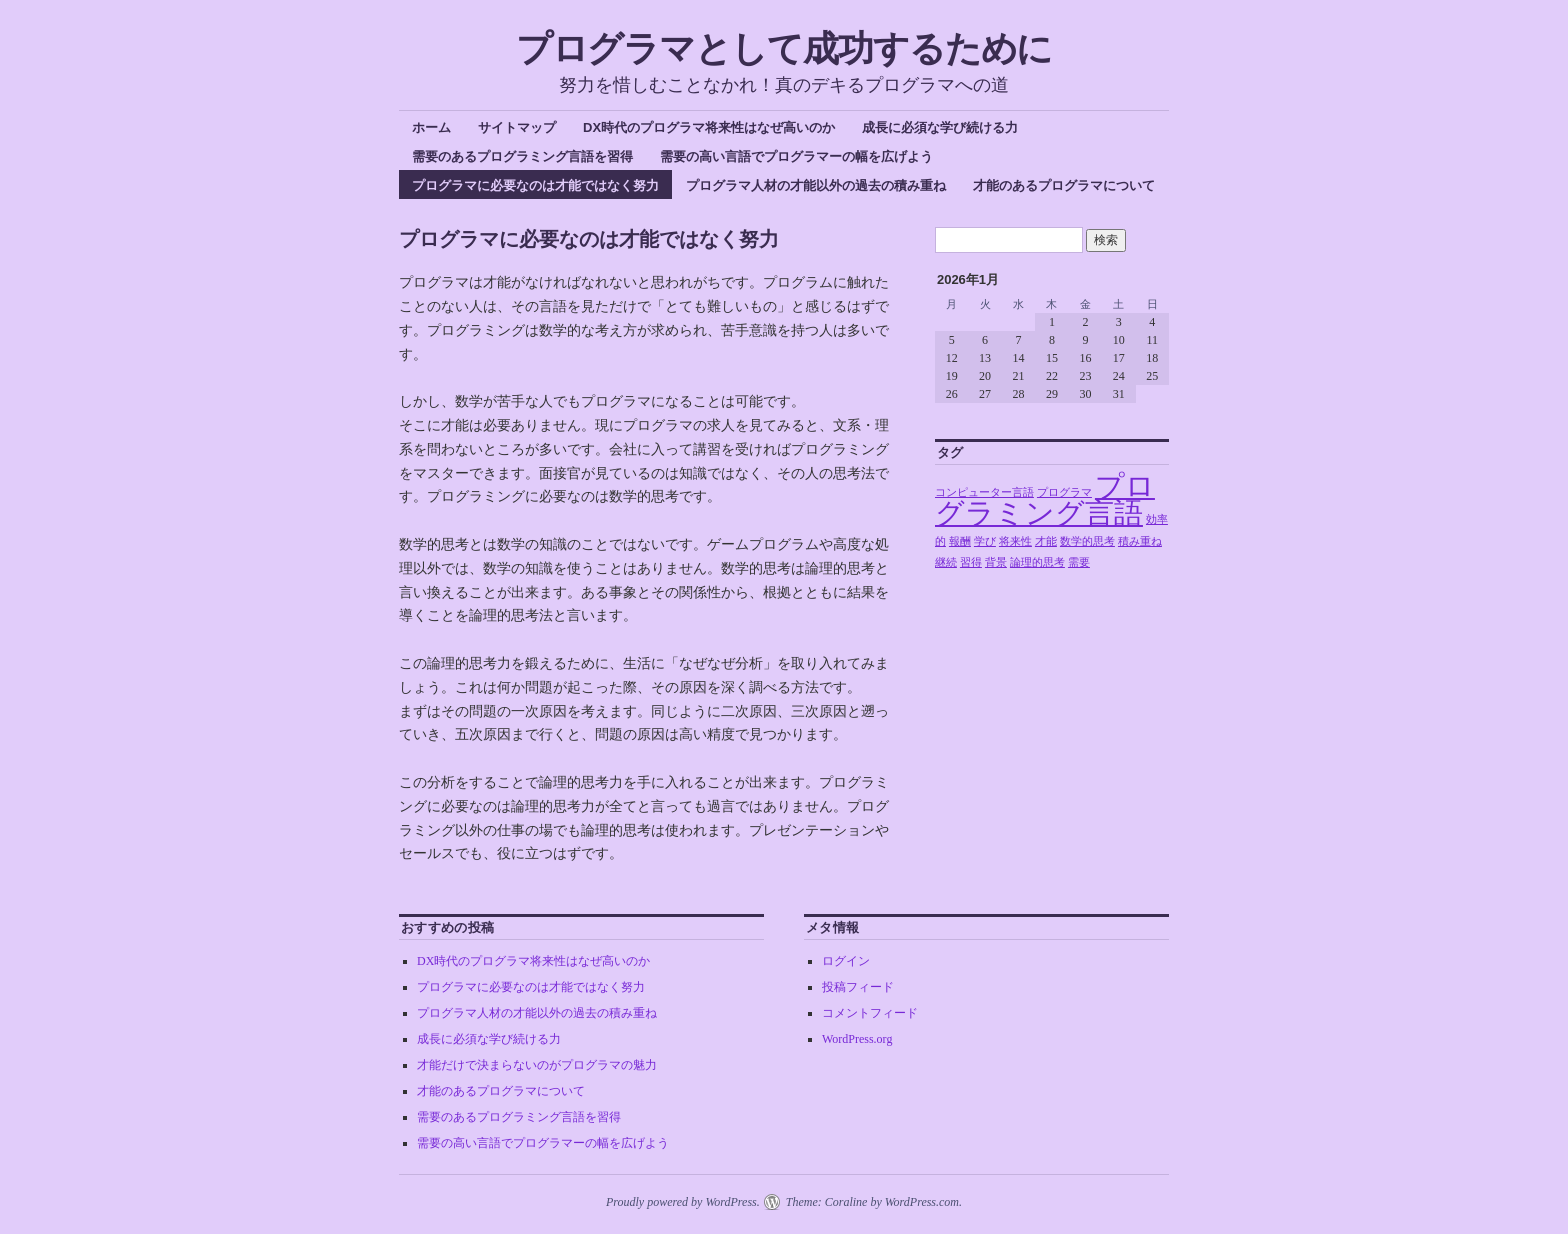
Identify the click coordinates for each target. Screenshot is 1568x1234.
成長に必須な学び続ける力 (940, 127)
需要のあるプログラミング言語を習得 (522, 156)
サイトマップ (517, 127)
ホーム (431, 127)
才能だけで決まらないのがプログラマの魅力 (537, 1065)
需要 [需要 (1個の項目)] (1079, 562)
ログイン (846, 961)
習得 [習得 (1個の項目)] (971, 562)
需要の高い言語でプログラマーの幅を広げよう (796, 156)
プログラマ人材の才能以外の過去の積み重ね (816, 185)
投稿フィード (858, 987)
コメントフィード (870, 1013)
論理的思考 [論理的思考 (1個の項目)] (1037, 562)
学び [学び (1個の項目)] (985, 541)
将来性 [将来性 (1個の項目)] (1015, 541)
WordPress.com (922, 1202)
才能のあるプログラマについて (1064, 185)
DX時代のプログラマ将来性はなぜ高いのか (709, 127)
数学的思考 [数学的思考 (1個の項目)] (1087, 541)
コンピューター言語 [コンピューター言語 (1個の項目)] (984, 492)
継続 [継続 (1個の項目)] (946, 562)
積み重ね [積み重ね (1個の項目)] (1140, 541)
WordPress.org (857, 1039)
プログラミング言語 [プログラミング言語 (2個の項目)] (1045, 499)
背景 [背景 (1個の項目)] (996, 562)
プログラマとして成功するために (784, 48)
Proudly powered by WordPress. (683, 1202)
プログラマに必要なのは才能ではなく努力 (535, 185)
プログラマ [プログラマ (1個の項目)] (1064, 492)
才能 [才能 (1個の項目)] (1046, 541)
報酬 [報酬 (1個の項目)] (960, 541)
